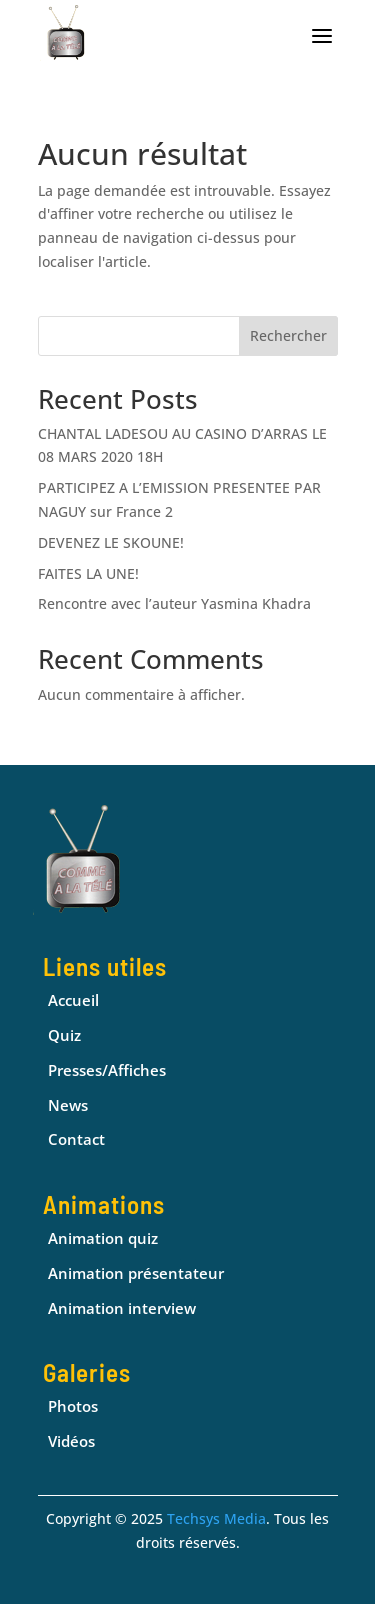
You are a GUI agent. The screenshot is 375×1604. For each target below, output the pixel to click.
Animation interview (122, 1308)
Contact (76, 1139)
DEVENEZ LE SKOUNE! (111, 542)
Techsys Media (216, 1518)
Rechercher (288, 335)
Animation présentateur (136, 1273)
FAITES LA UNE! (88, 573)
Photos (73, 1406)
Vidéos (71, 1441)
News (68, 1105)
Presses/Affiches (107, 1070)
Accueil (73, 1000)
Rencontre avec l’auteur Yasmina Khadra (174, 603)
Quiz (64, 1035)
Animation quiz (103, 1238)
